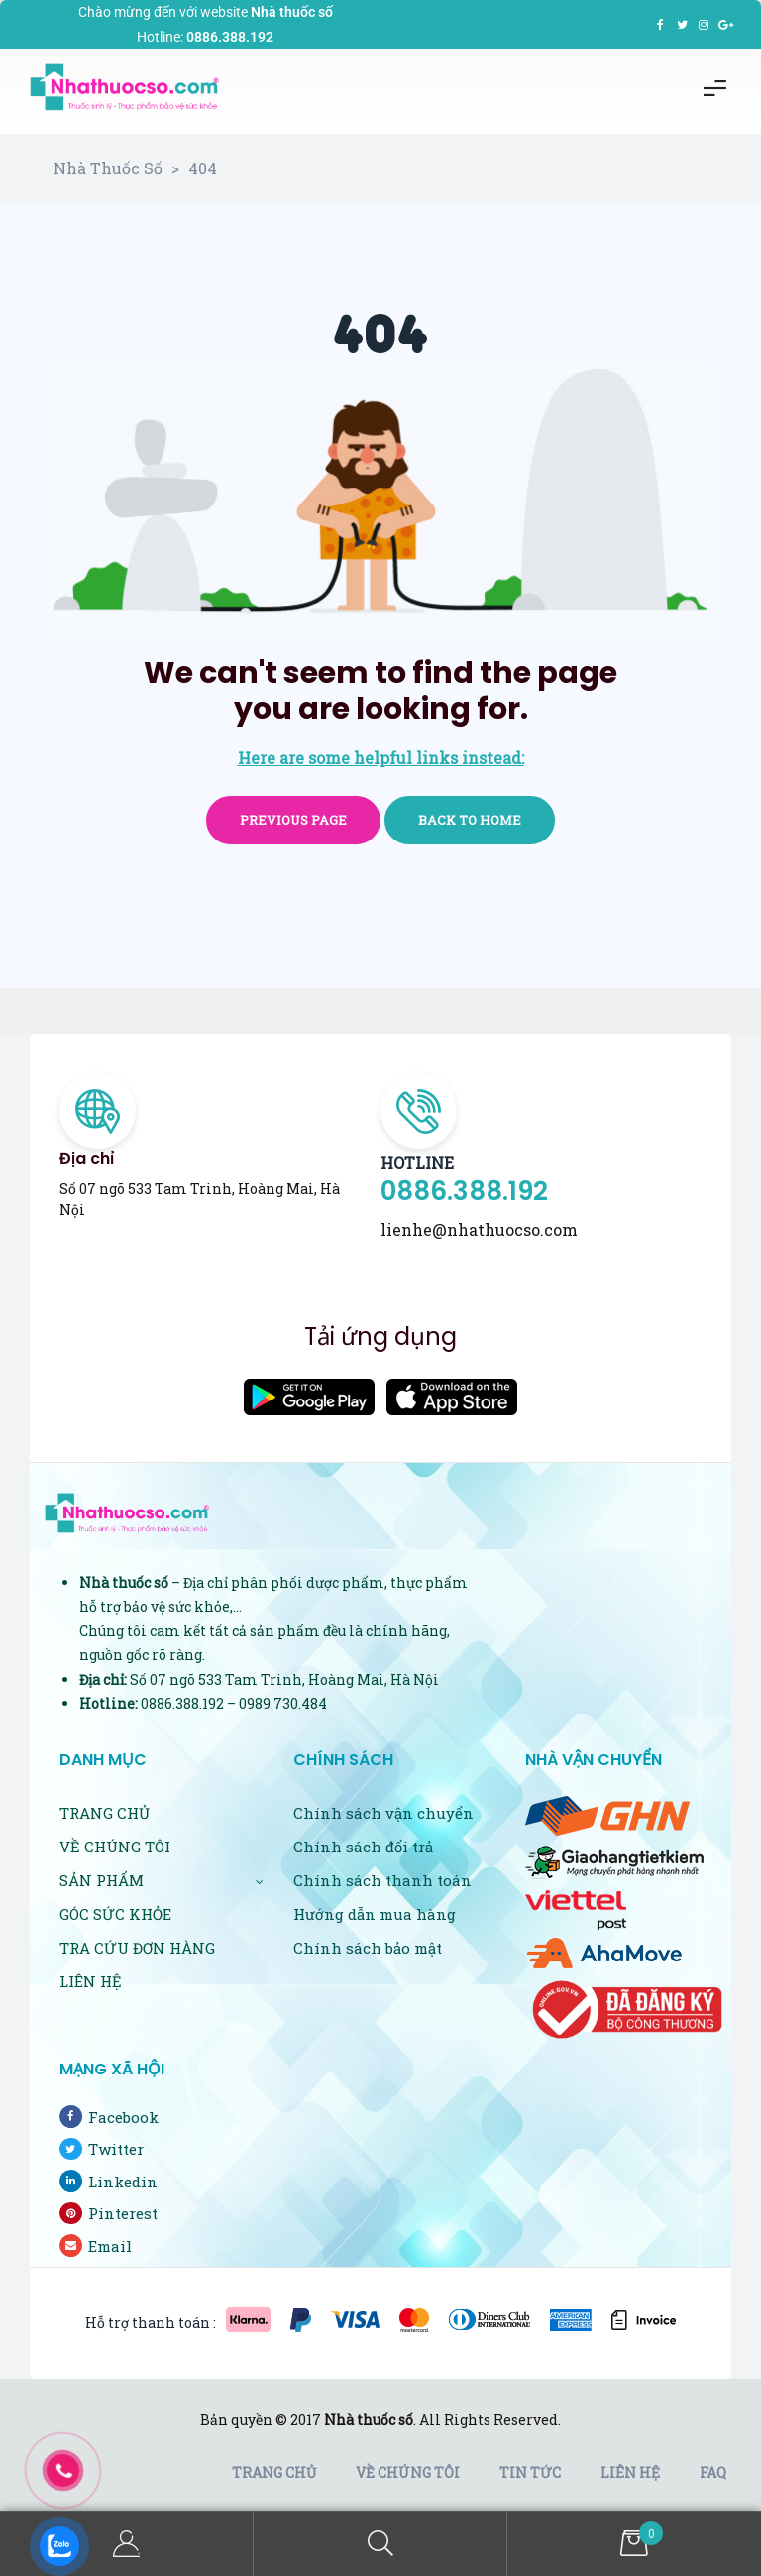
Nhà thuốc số (368, 2419)
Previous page (293, 820)
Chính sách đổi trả (363, 1846)
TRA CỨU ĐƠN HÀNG (137, 1948)
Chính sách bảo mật (367, 1948)
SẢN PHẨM (161, 1880)
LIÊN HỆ (90, 1981)
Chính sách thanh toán (382, 1880)
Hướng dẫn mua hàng (374, 1914)
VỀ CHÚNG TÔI (114, 1846)
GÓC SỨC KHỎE (115, 1914)
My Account (127, 2544)
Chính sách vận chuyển (383, 1813)
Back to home (469, 820)
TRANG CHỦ (104, 1813)
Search (380, 2544)
